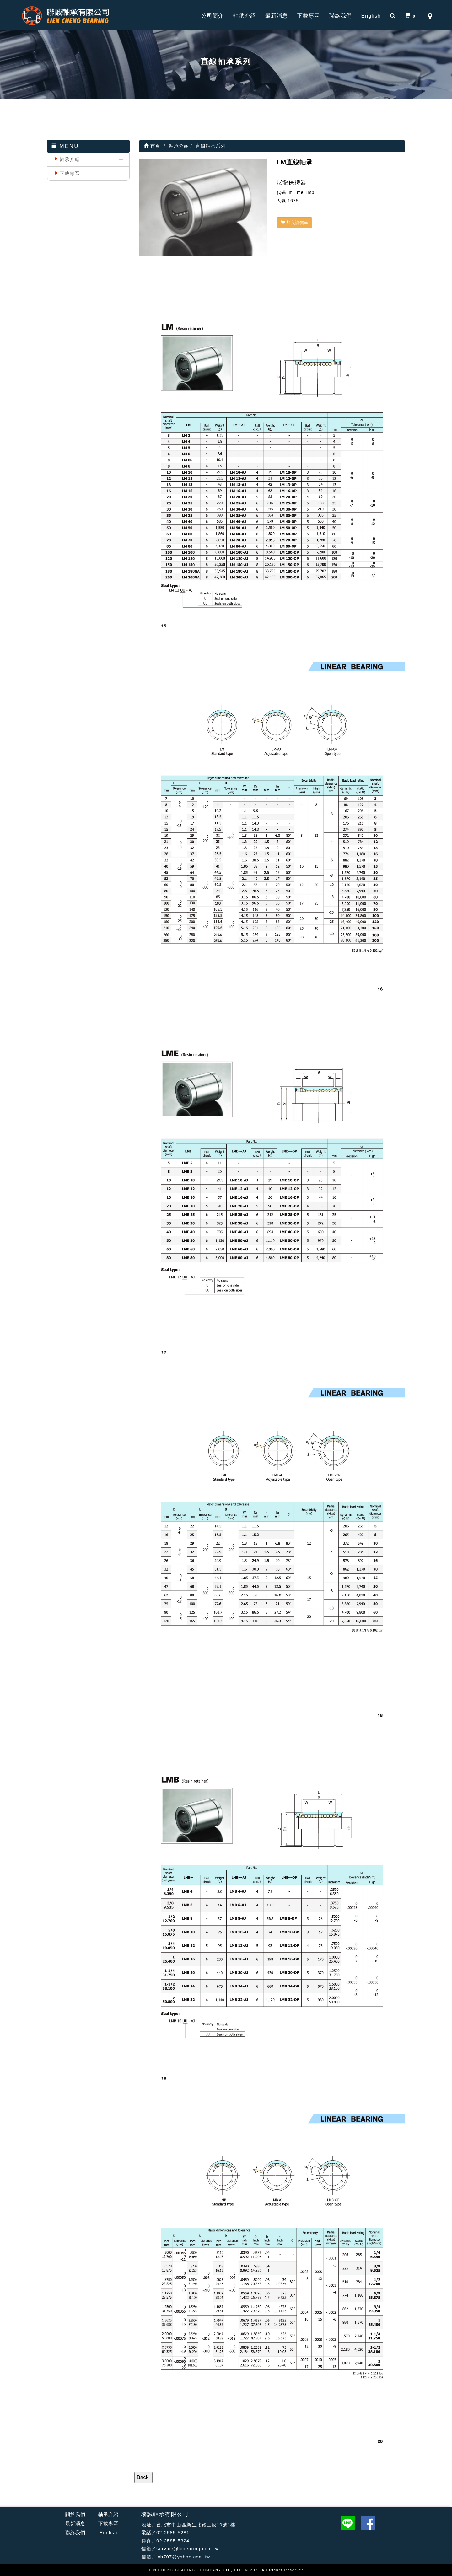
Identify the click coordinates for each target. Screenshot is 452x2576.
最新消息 (276, 16)
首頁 (152, 145)
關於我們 (75, 2514)
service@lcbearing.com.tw (187, 2548)
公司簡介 (212, 16)
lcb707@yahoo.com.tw (183, 2556)
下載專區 (308, 16)
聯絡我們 (340, 16)
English (371, 16)
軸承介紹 (244, 16)
